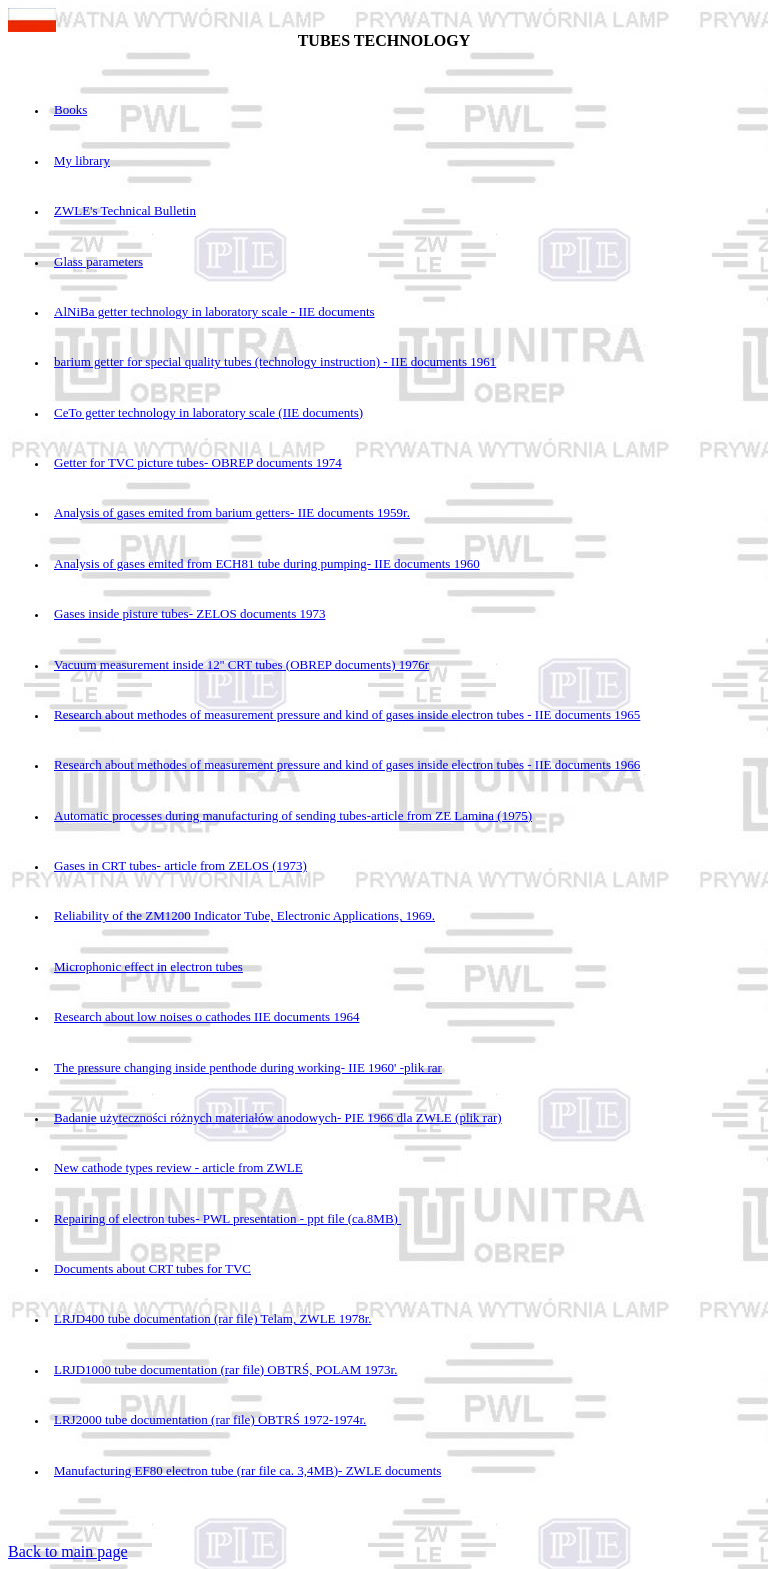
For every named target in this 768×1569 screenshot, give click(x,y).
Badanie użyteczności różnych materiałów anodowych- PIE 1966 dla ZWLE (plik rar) (278, 1117)
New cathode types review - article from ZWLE (178, 1167)
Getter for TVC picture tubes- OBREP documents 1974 (198, 462)
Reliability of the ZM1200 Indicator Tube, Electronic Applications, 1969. (244, 915)
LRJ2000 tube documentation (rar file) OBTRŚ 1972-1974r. (210, 1419)
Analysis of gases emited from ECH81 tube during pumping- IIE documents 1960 (267, 563)
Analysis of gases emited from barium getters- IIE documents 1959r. (232, 512)
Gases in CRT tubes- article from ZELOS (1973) (180, 865)
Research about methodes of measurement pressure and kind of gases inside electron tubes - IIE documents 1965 (347, 714)
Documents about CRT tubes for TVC (152, 1268)
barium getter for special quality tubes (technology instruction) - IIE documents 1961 (275, 361)
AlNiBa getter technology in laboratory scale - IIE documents (214, 311)
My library (82, 160)
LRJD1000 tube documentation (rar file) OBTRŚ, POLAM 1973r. (225, 1369)
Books (70, 109)
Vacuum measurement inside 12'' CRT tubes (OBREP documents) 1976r (241, 664)
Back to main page (68, 1551)
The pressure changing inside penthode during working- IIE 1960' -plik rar (248, 1067)
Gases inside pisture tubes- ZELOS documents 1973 (190, 613)
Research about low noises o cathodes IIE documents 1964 (206, 1016)
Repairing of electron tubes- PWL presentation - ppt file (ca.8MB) (227, 1218)
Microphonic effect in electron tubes (148, 966)
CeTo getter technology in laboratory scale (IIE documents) (208, 412)
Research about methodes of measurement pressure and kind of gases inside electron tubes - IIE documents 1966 (347, 764)
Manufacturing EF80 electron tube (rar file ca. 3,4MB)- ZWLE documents (247, 1470)
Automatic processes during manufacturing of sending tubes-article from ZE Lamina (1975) (293, 815)
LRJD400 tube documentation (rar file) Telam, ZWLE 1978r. (213, 1318)
